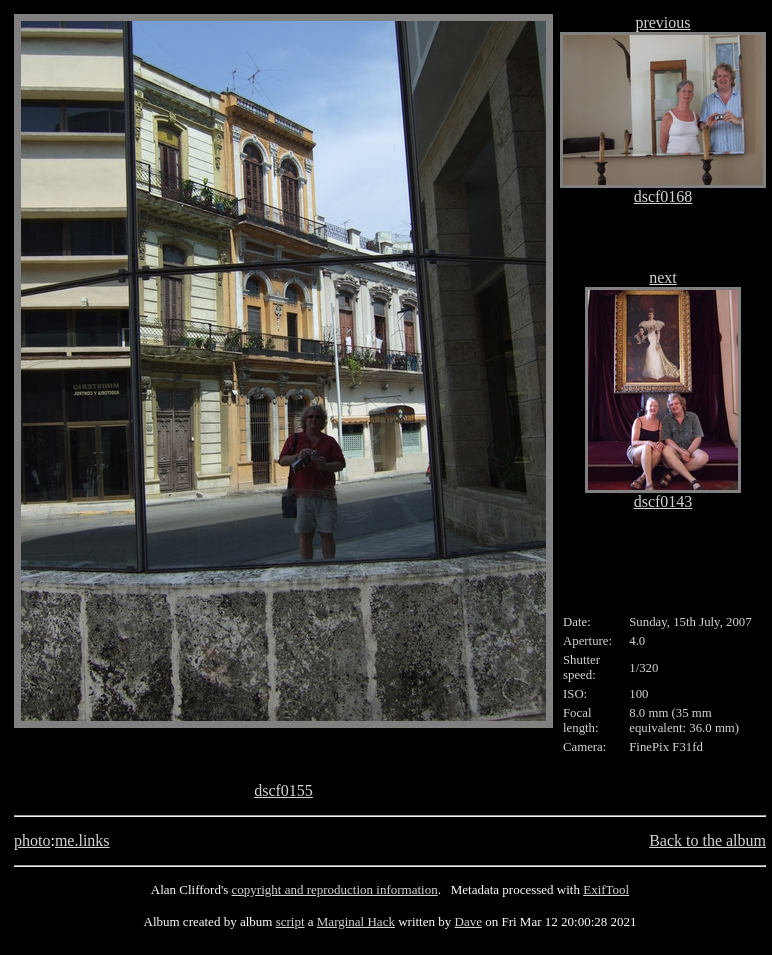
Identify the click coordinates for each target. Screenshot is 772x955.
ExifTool (606, 889)
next (663, 277)
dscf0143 (663, 501)
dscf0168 (663, 196)
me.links (82, 840)
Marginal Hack (356, 921)
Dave (468, 921)
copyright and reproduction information (335, 889)
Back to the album (707, 840)
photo (32, 840)
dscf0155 (283, 790)
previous (662, 22)
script (290, 921)
